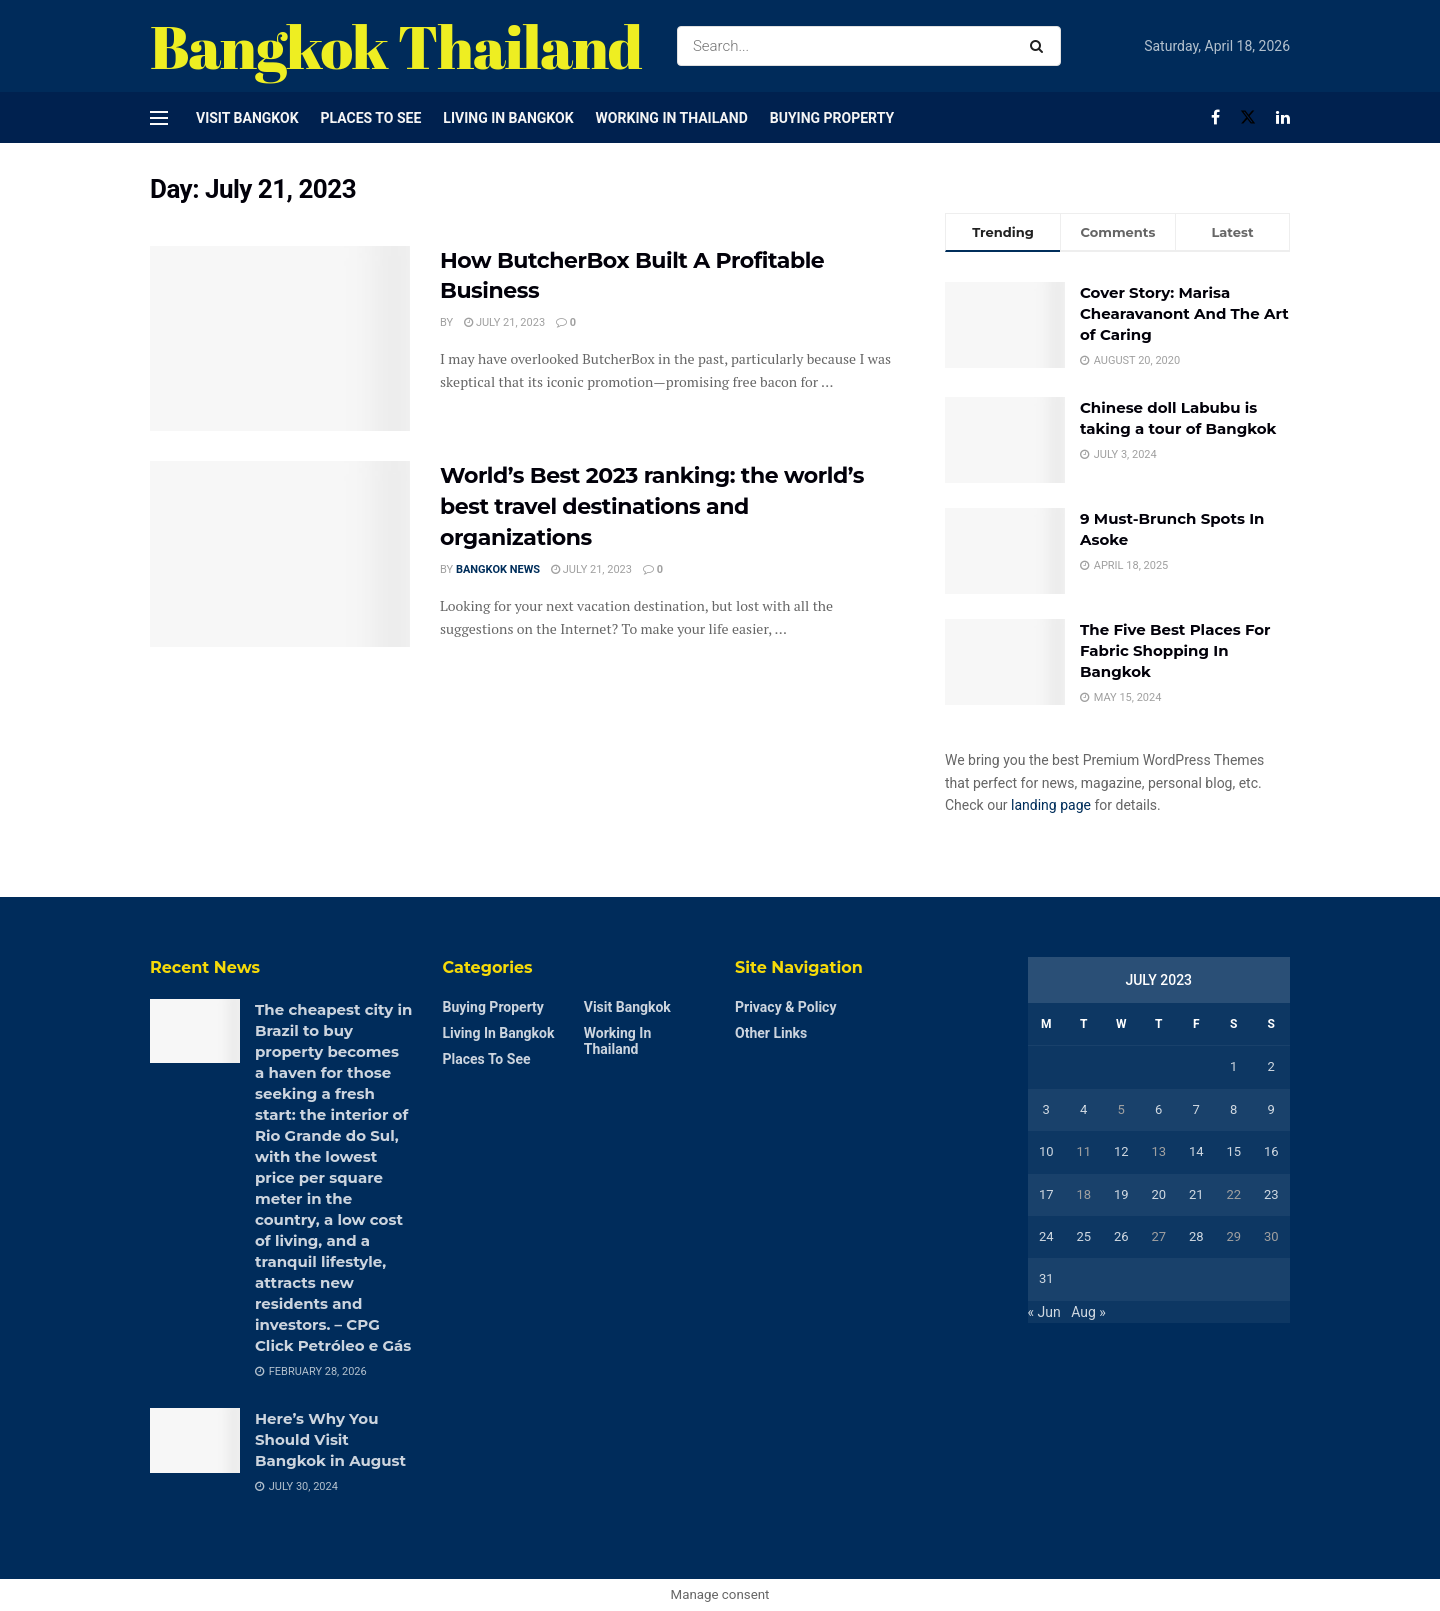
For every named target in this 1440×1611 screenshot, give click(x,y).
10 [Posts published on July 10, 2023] (1046, 1151)
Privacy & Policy (785, 1007)
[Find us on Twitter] (1248, 117)
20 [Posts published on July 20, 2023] (1158, 1194)
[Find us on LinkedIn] (1283, 117)
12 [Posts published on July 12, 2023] (1121, 1151)
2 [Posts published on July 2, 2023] (1271, 1066)
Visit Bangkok (247, 118)
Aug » (1088, 1312)
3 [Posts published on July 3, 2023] (1046, 1109)
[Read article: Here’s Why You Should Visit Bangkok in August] (195, 1440)
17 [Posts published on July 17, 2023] (1046, 1194)
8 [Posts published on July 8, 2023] (1233, 1109)
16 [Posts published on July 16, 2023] (1271, 1151)
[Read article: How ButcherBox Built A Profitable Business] (280, 339)
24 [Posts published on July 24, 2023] (1046, 1236)
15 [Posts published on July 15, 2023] (1233, 1151)
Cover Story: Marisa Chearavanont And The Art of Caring (1184, 313)
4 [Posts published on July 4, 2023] (1083, 1109)
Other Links (771, 1033)
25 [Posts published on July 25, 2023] (1083, 1236)
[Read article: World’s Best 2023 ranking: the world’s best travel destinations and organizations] (280, 554)
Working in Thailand (672, 118)
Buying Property (832, 118)
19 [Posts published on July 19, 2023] (1121, 1194)
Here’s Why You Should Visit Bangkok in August (330, 1439)
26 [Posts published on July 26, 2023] (1121, 1236)
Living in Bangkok (508, 118)
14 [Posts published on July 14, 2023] (1196, 1151)
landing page (1051, 805)
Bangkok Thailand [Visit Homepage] (396, 46)
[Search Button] (1040, 46)
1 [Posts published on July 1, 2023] (1233, 1066)
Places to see (371, 118)
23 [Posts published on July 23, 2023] (1271, 1194)
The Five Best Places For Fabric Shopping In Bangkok (1175, 650)
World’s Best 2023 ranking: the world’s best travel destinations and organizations (652, 506)
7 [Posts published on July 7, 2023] (1196, 1109)
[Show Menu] (159, 118)
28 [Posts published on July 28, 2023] (1196, 1236)
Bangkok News (498, 569)
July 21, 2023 (504, 322)
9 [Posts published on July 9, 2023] (1271, 1109)
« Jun (1044, 1312)
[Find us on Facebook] (1215, 117)
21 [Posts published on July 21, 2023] (1196, 1194)
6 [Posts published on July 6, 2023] (1158, 1109)
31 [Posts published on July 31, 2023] (1046, 1278)
